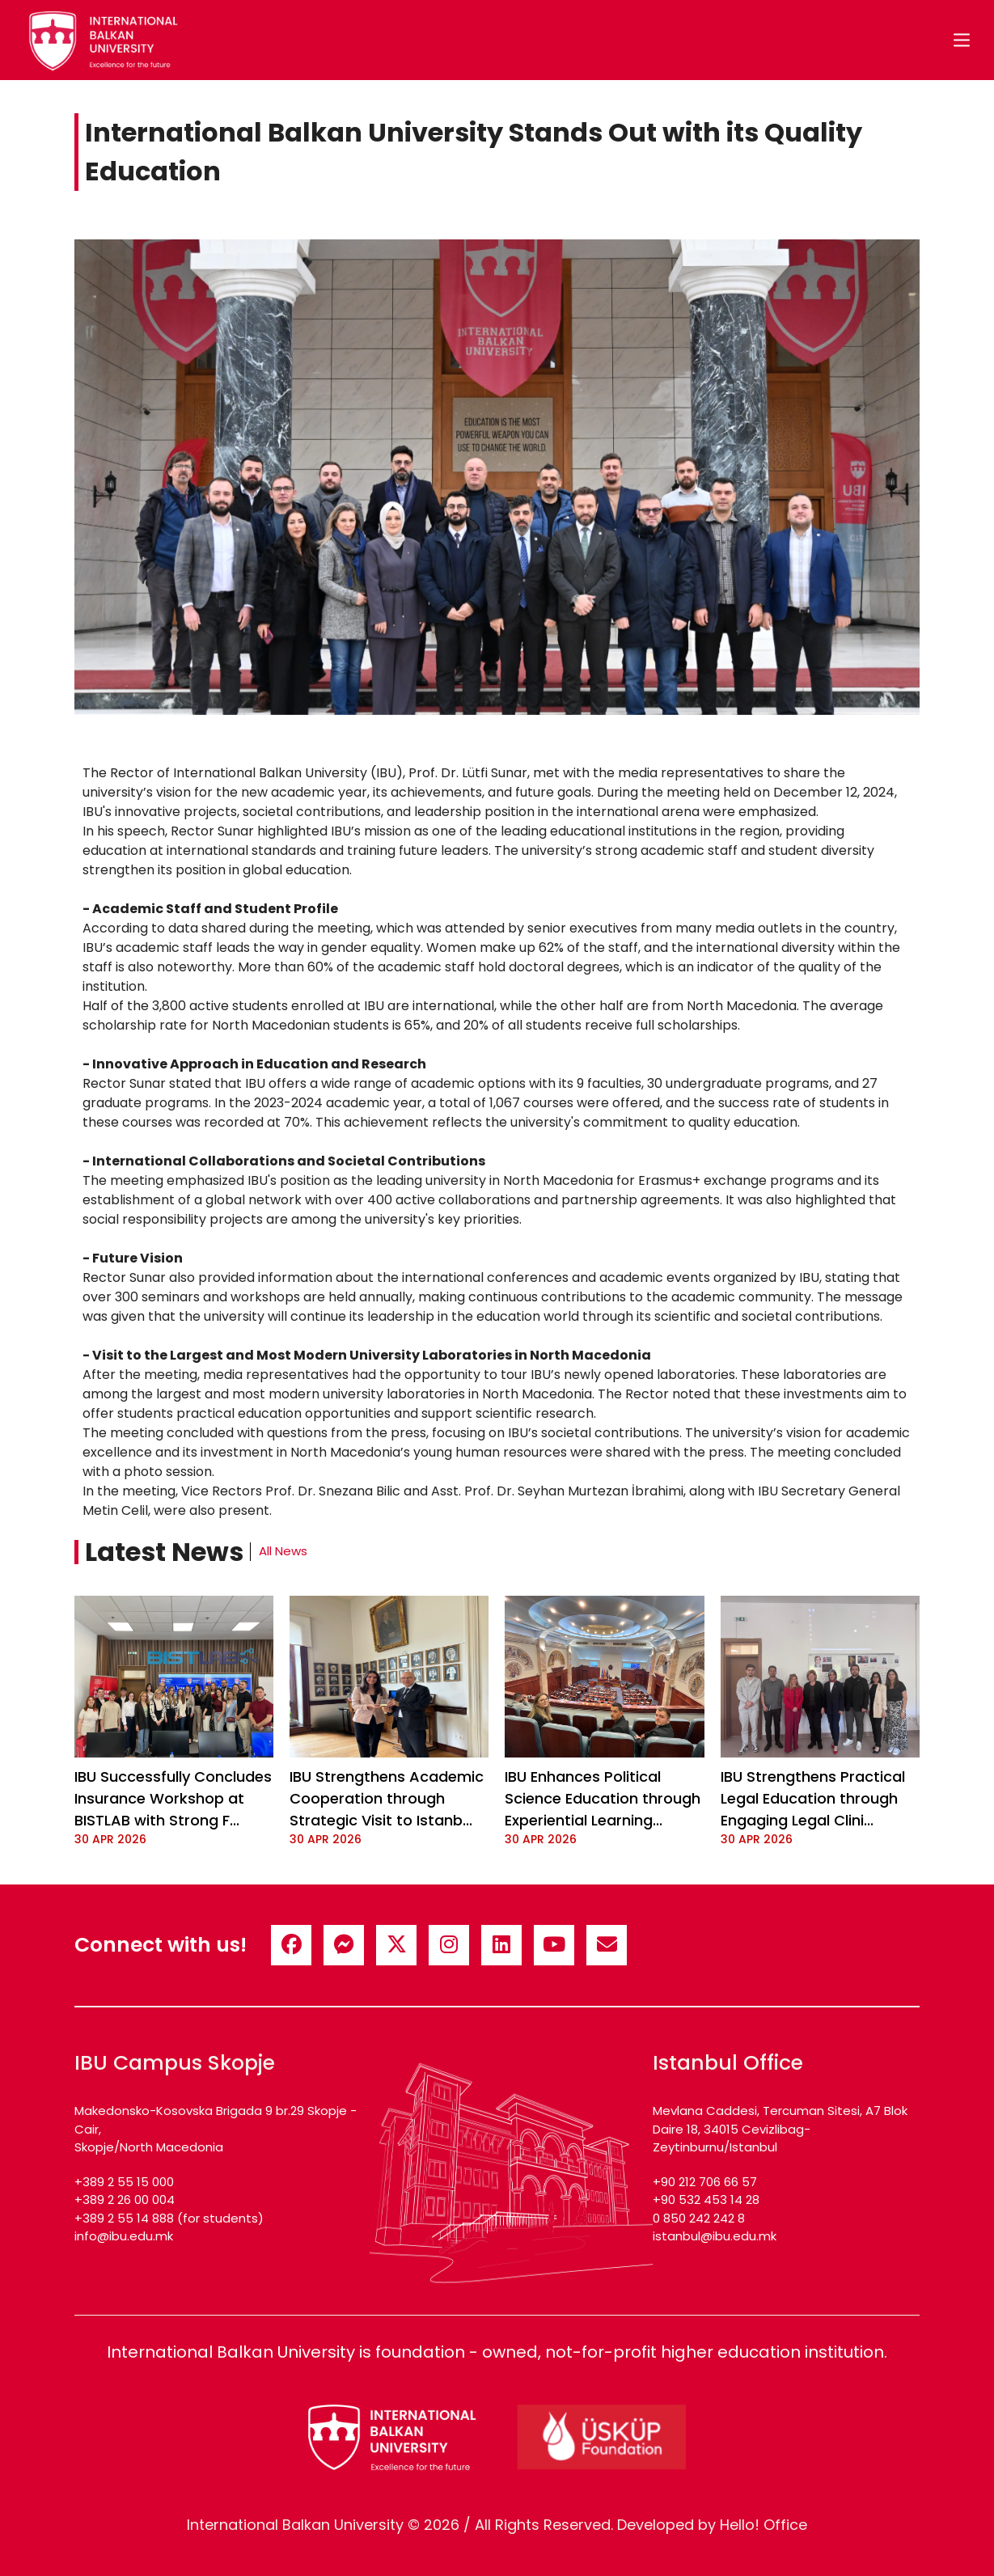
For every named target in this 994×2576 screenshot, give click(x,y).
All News (283, 1550)
